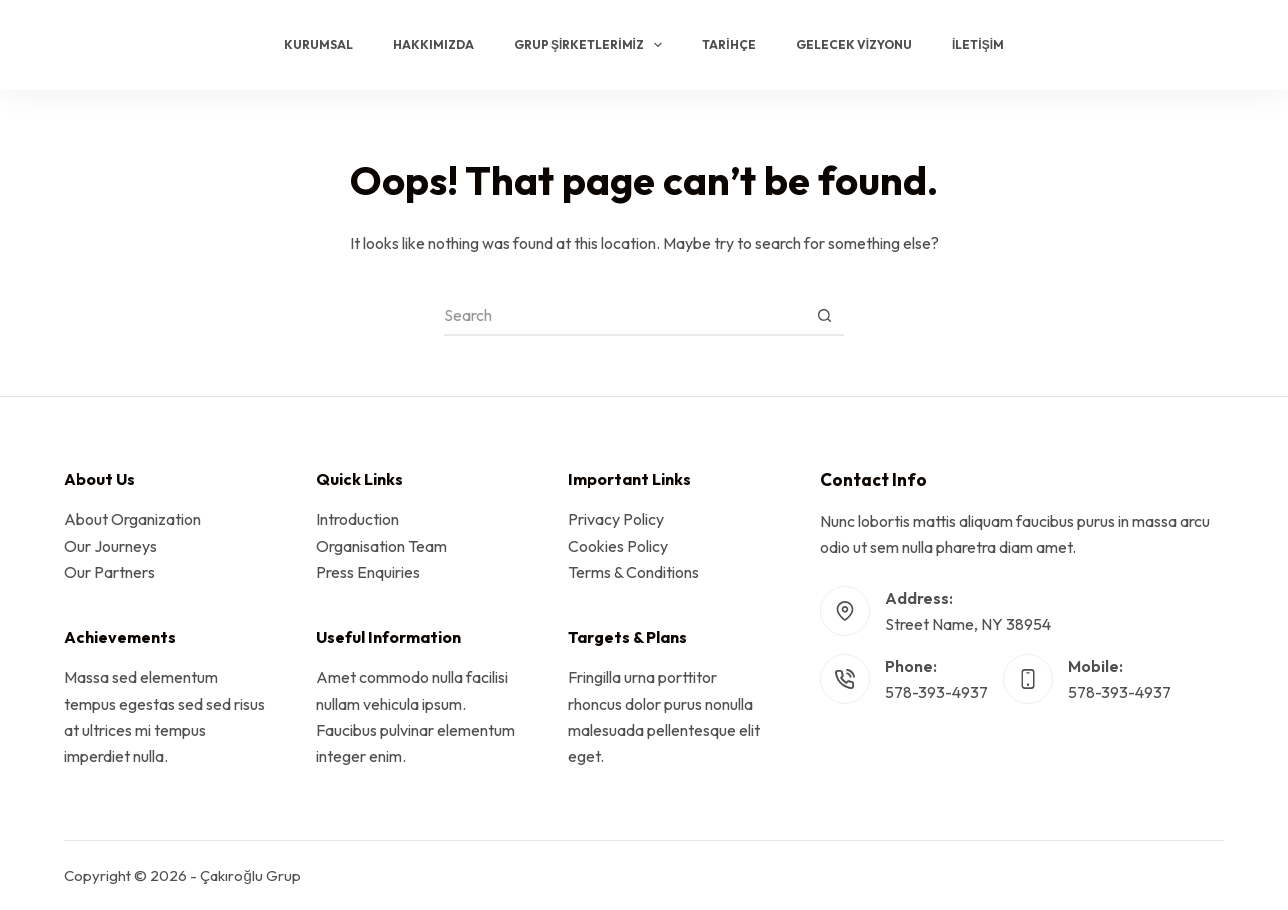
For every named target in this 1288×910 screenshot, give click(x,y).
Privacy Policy (616, 519)
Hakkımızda (433, 44)
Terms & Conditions (633, 572)
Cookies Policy (618, 546)
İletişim (978, 44)
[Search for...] (624, 316)
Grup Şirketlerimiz (592, 45)
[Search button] (824, 316)
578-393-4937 (936, 692)
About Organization (132, 519)
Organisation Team (381, 546)
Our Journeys (110, 546)
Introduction (357, 519)
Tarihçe (728, 44)
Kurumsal (318, 44)
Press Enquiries (368, 572)
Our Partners (109, 572)
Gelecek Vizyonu (854, 44)
